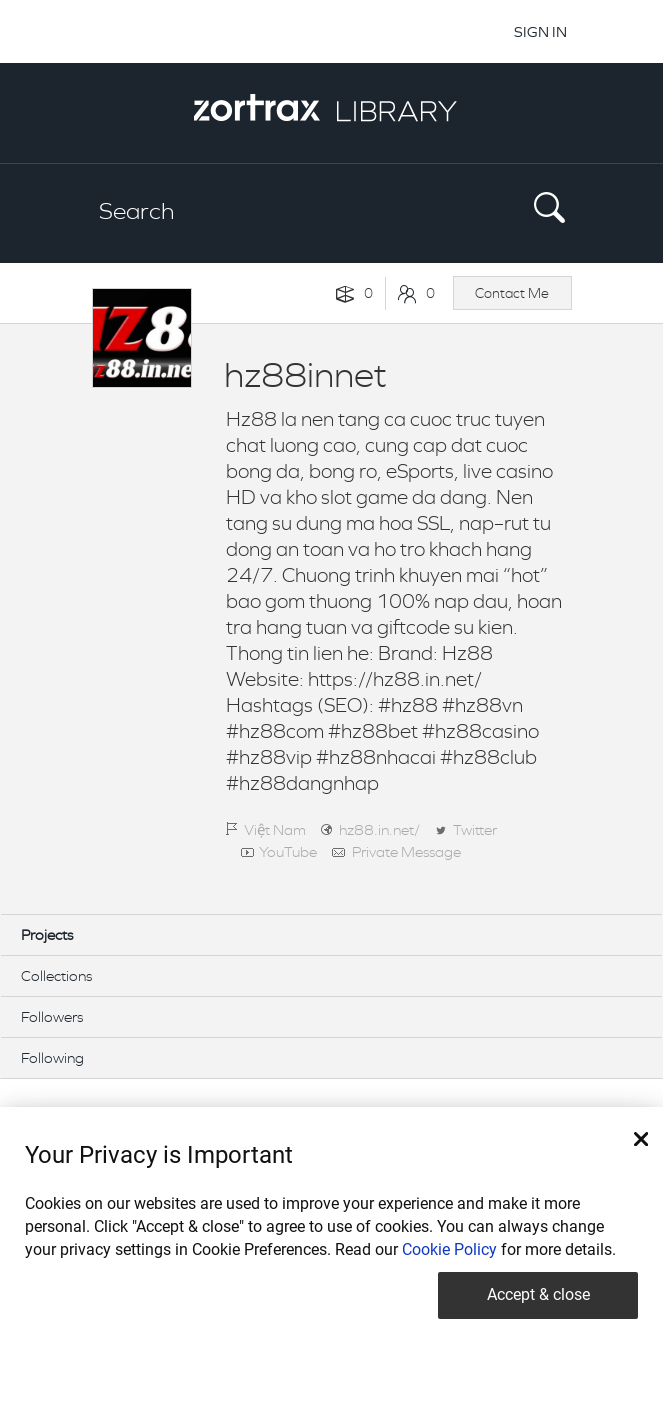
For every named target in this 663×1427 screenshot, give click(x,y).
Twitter (475, 829)
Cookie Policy (449, 1249)
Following (52, 1057)
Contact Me (512, 293)
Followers (52, 1016)
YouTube (288, 851)
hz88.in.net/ (379, 829)
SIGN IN (540, 31)
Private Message (406, 851)
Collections (56, 975)
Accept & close (538, 1294)
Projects (47, 934)
